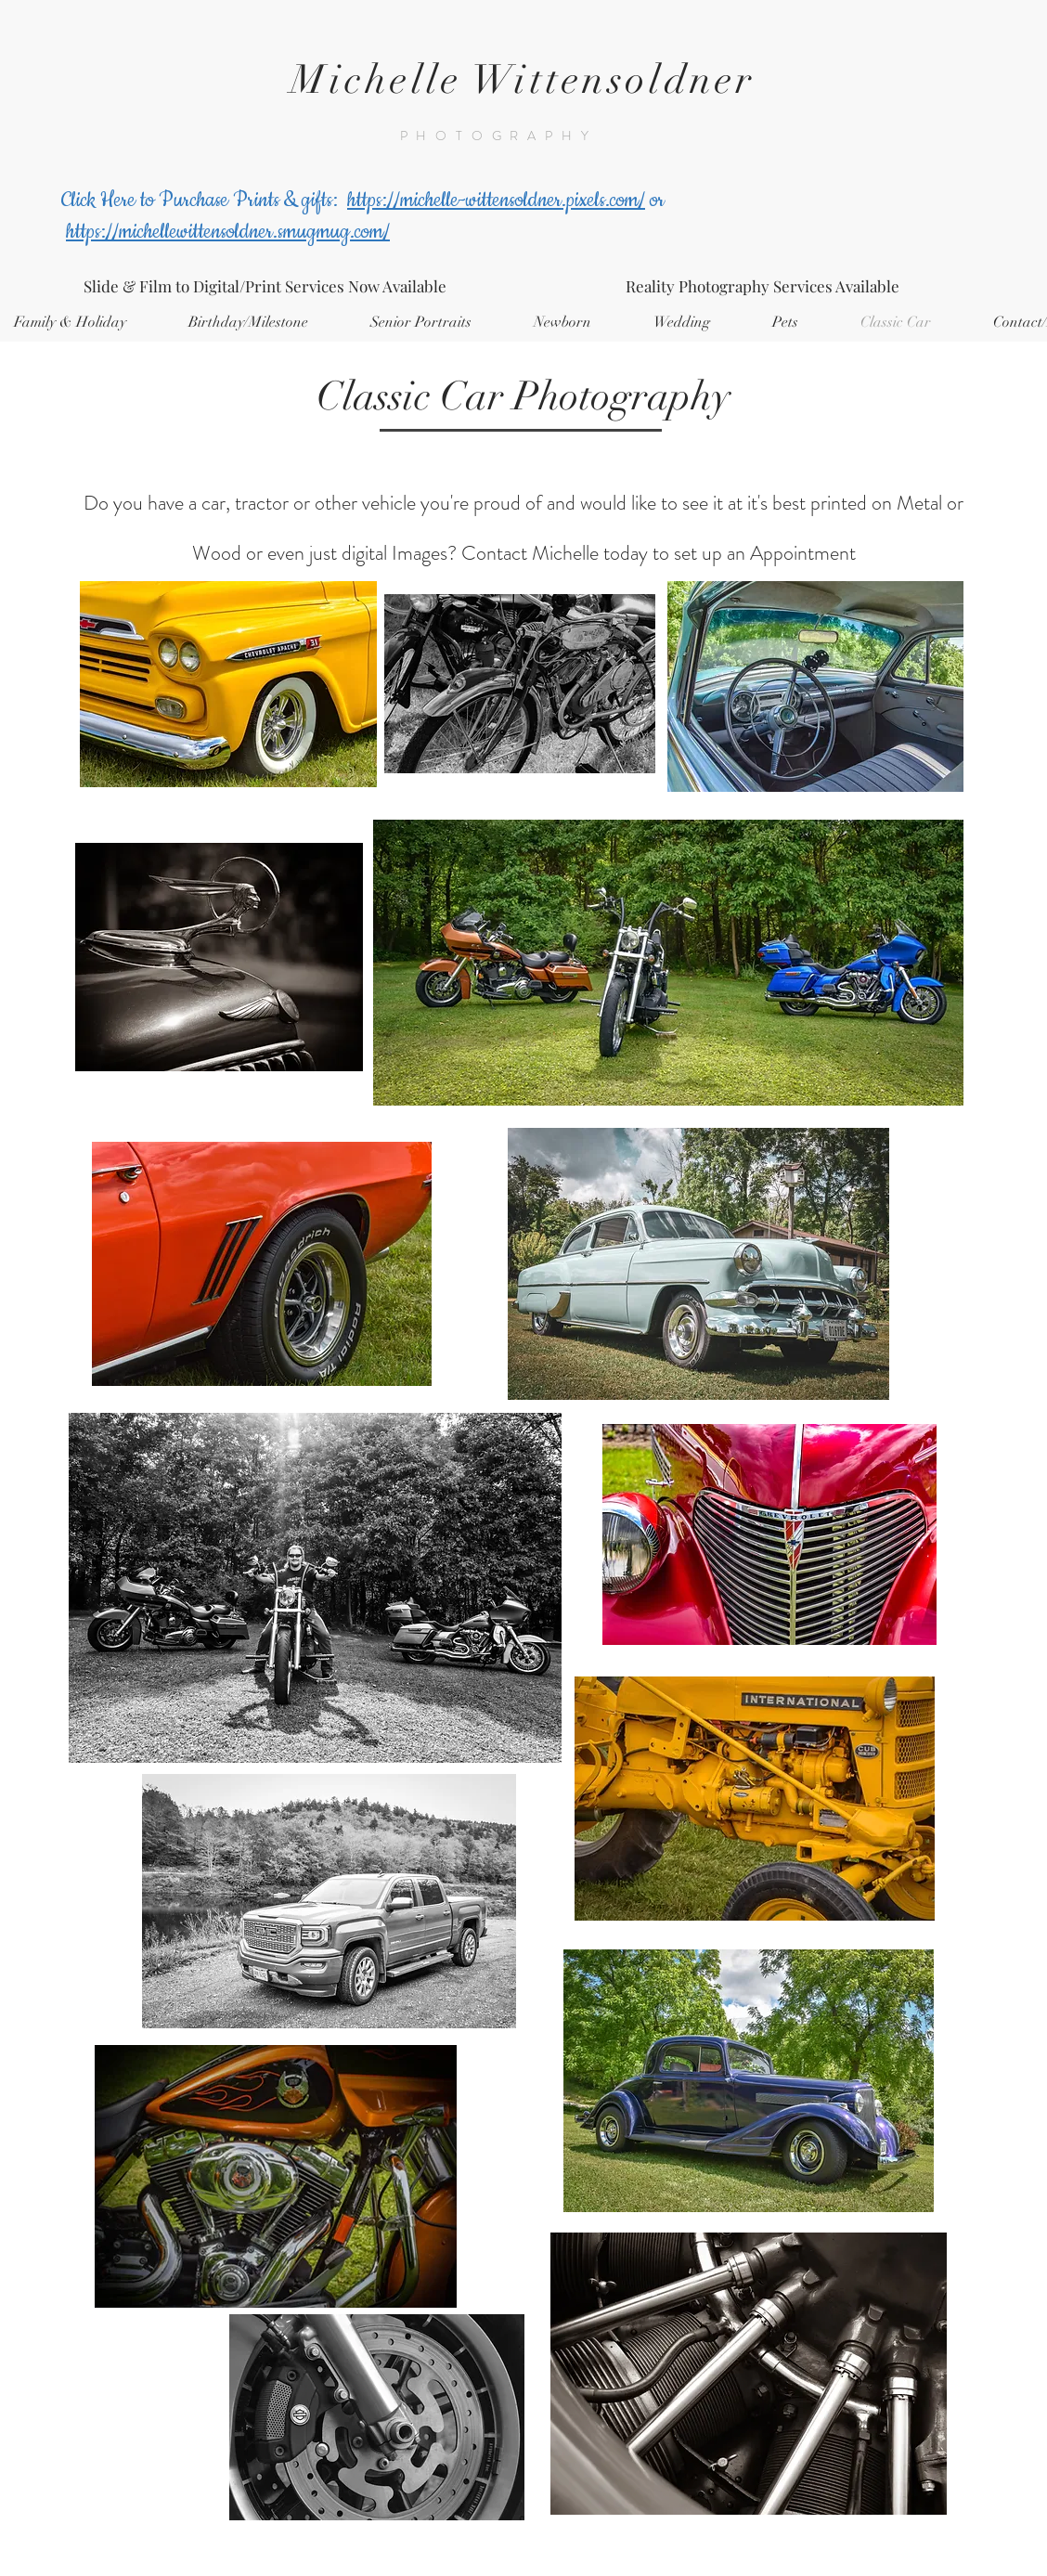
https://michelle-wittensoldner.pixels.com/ (496, 200)
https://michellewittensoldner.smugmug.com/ (228, 232)
